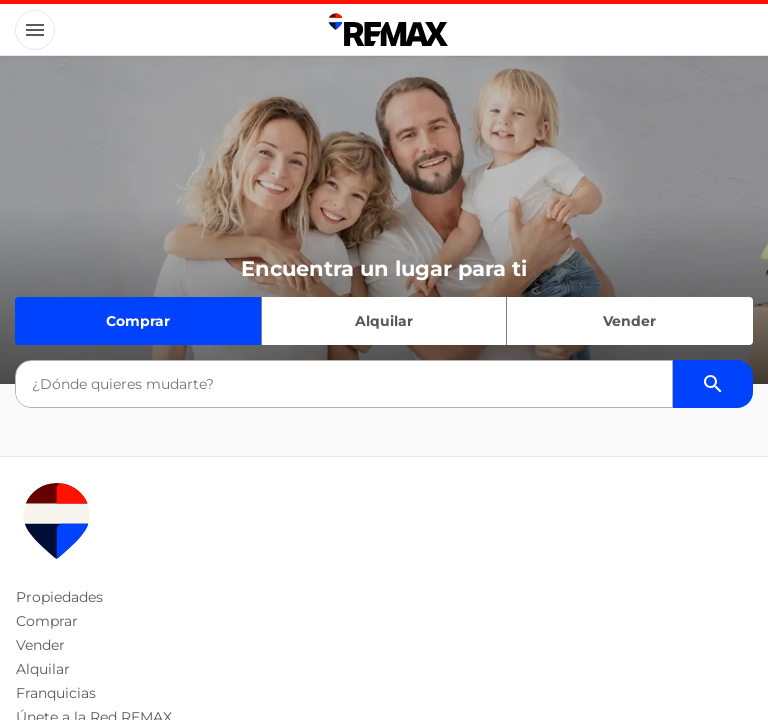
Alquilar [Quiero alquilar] (384, 321)
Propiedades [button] (59, 597)
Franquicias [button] (56, 693)
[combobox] (343, 384)
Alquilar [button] (43, 669)
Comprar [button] (47, 621)
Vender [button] (40, 645)
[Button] (35, 30)
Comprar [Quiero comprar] (138, 321)
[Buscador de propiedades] (713, 384)
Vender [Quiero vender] (629, 321)
